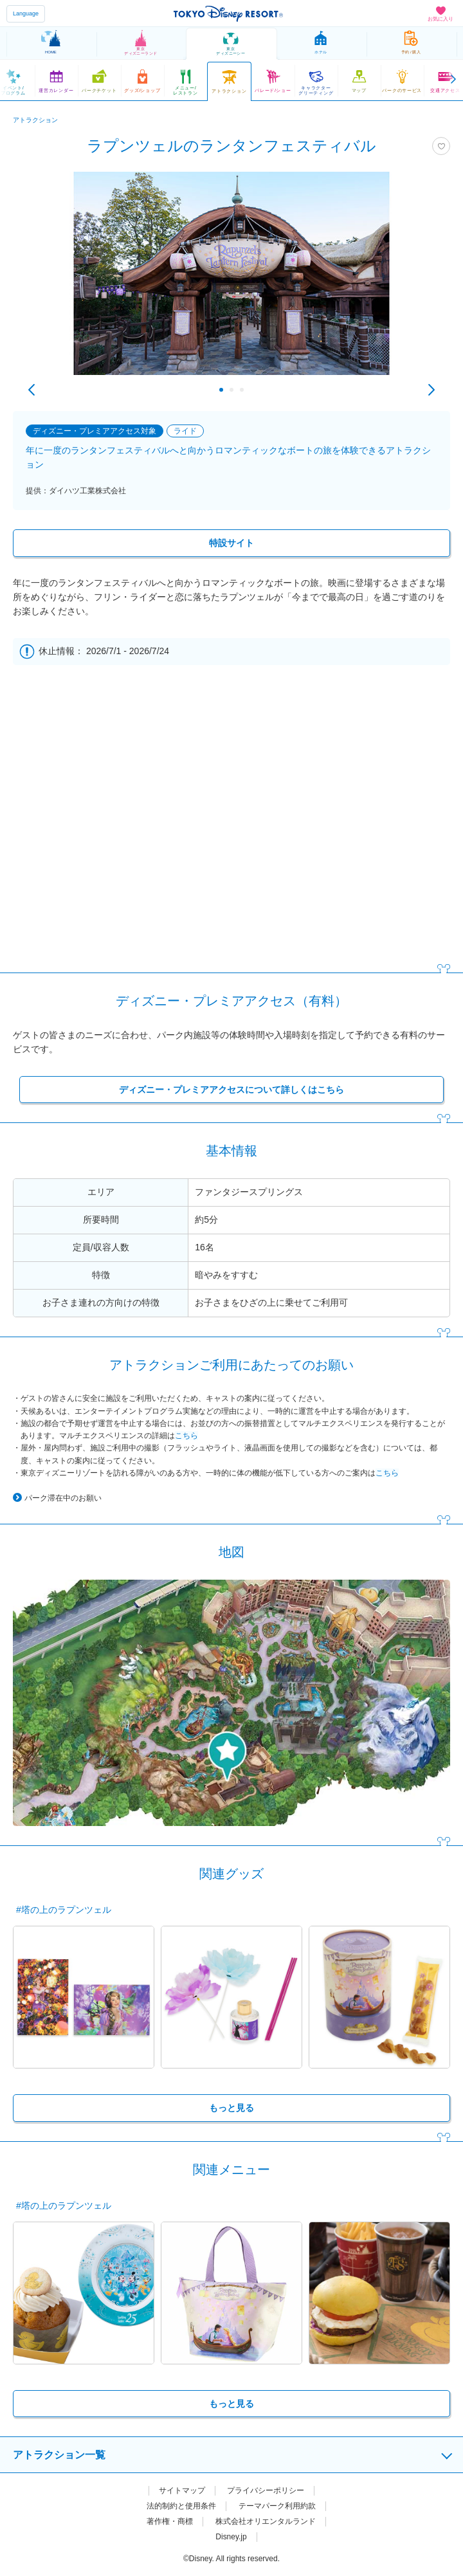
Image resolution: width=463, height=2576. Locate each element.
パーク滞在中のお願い (63, 1498)
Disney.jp (230, 2536)
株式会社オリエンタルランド (265, 2521)
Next (431, 390)
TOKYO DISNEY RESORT (228, 13)
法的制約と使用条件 (181, 2505)
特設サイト (231, 543)
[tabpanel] (231, 280)
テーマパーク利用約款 (277, 2505)
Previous (31, 390)
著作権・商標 (170, 2521)
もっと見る (231, 2108)
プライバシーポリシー (265, 2490)
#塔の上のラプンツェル (63, 1910)
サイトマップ (182, 2490)
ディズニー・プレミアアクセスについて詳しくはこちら (231, 1089)
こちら (186, 1435)
